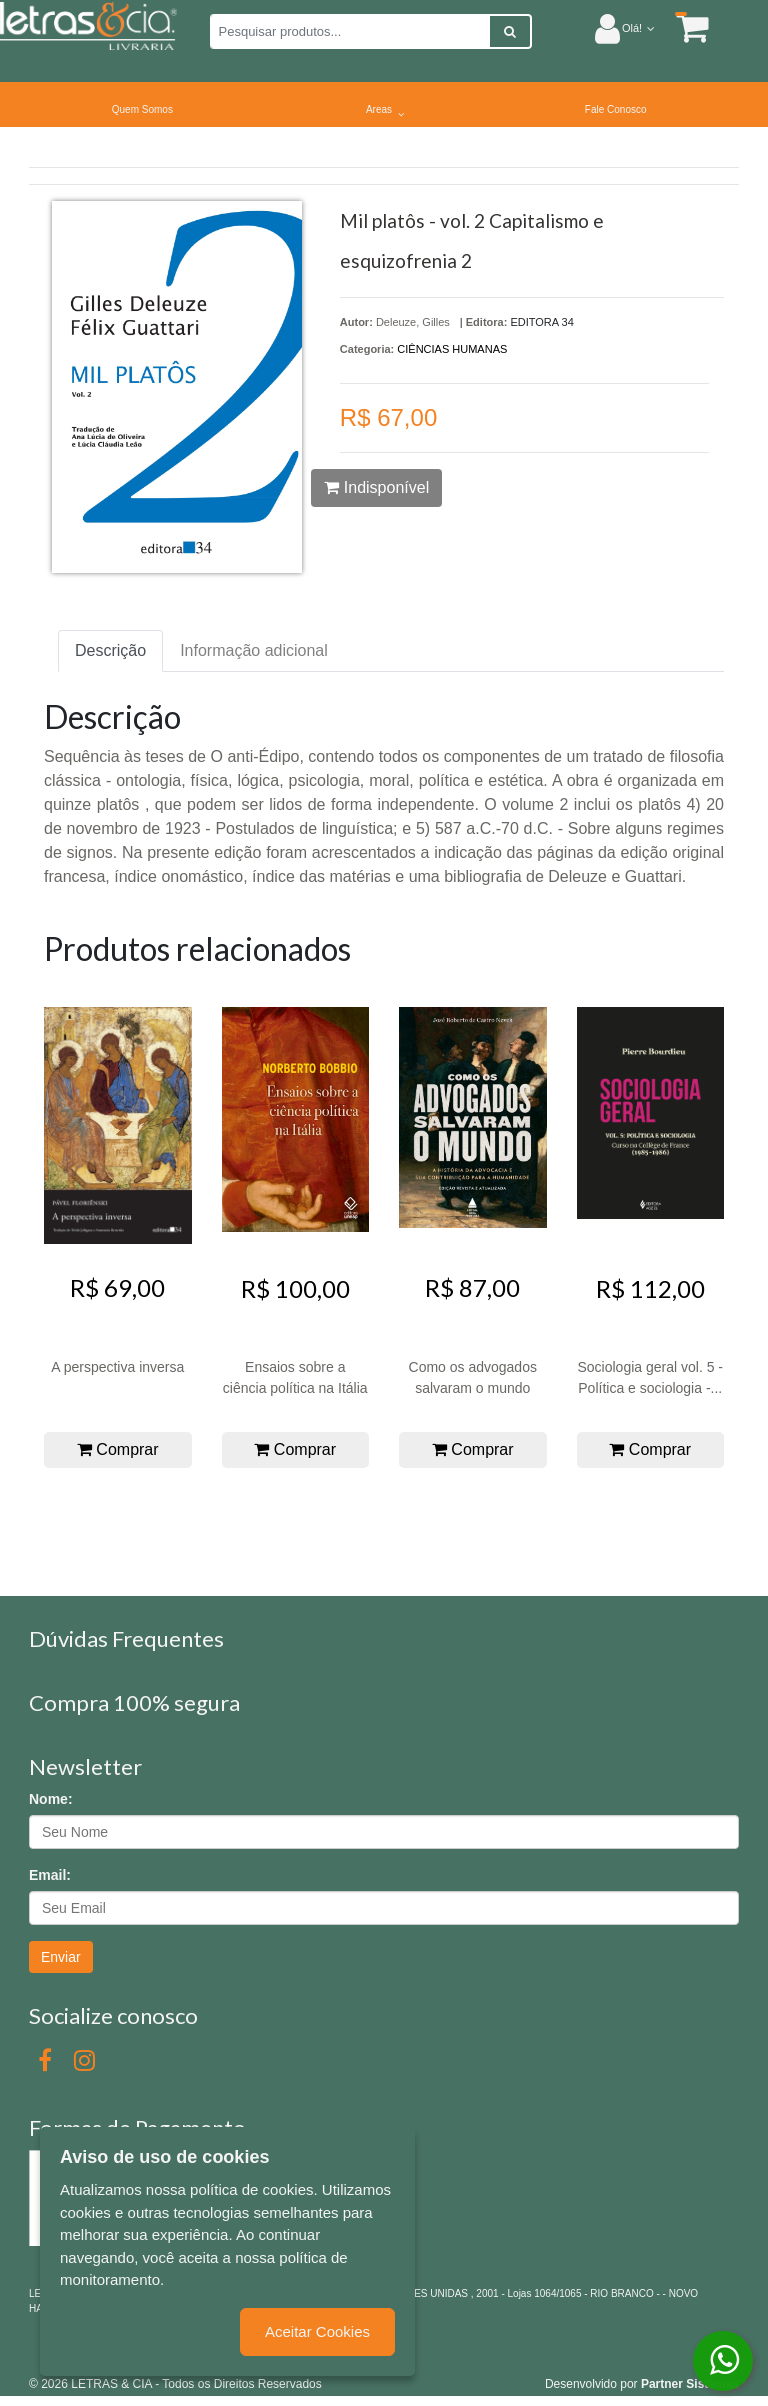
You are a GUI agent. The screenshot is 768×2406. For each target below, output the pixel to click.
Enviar (61, 1957)
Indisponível (376, 487)
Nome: (51, 1799)
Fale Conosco (616, 109)
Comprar (118, 1449)
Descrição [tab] (110, 650)
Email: (50, 1875)
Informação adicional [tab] (254, 650)
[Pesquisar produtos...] (350, 31)
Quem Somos (142, 109)
